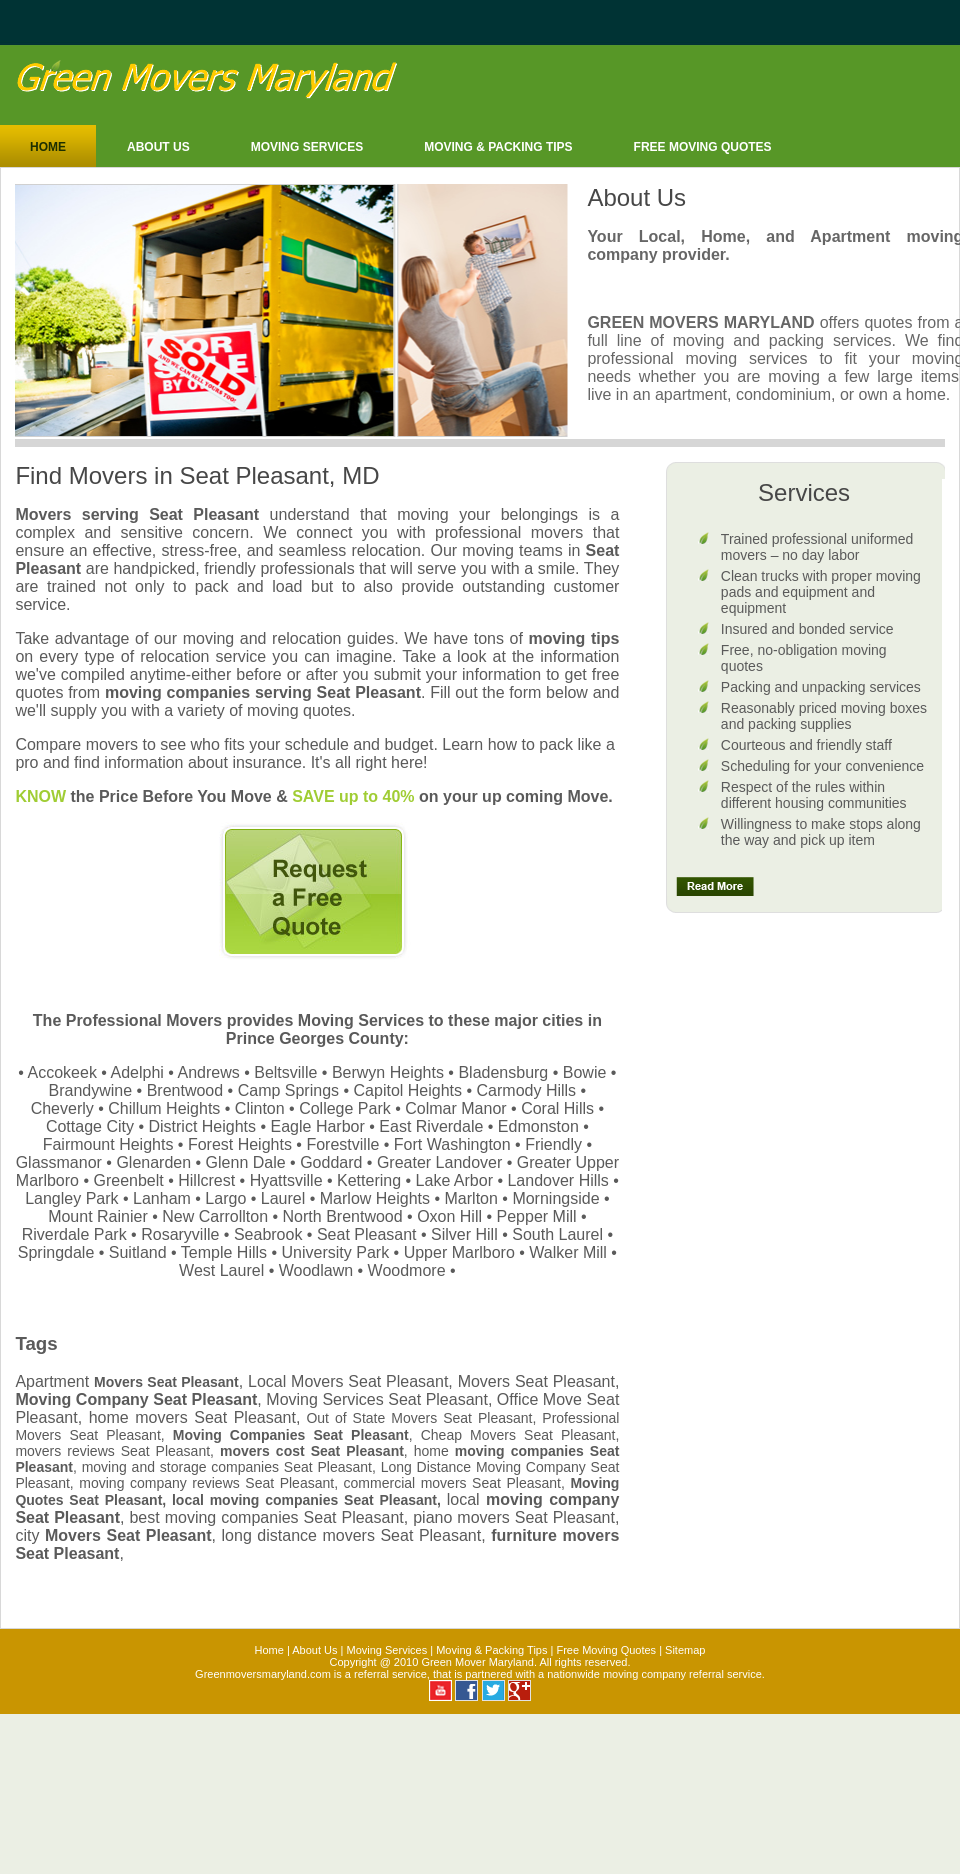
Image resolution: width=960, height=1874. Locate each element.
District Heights (202, 1126)
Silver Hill (464, 1234)
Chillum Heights (164, 1108)
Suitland (138, 1252)
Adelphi (137, 1072)
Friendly (553, 1144)
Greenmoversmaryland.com (263, 1674)
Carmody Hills (527, 1090)
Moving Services (307, 147)
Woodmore (407, 1270)
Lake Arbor (454, 1180)
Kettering (369, 1180)
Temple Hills (224, 1252)
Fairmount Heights (108, 1144)
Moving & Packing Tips (498, 147)
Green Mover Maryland (477, 1662)
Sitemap (685, 1650)
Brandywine (91, 1090)
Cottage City (90, 1126)
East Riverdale (431, 1126)
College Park (345, 1108)
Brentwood (185, 1090)
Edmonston (538, 1126)
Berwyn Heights (388, 1072)
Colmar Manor (455, 1108)
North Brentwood (343, 1216)
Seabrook (268, 1234)
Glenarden (153, 1162)
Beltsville (285, 1072)
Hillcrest (206, 1180)
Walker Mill (568, 1252)
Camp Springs (288, 1090)
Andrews (208, 1072)
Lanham (162, 1198)
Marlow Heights (375, 1198)
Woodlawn (316, 1270)
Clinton (260, 1108)
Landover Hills (557, 1180)
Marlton (471, 1198)
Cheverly (62, 1108)
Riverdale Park (74, 1234)
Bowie (585, 1072)
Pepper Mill (537, 1216)
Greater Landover (439, 1162)
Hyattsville (286, 1180)
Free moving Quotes (703, 147)
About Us (158, 147)
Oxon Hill (449, 1216)
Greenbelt (128, 1180)
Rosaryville (180, 1234)
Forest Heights (240, 1144)
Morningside (555, 1198)
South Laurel (557, 1234)
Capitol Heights (408, 1090)
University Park (336, 1252)
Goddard (331, 1162)
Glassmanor (59, 1162)
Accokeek (62, 1072)
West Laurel (221, 1270)
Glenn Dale (246, 1162)
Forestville (342, 1144)
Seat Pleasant (367, 1234)
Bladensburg (503, 1072)
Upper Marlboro (459, 1252)
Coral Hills (557, 1108)
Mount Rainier (98, 1216)
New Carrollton (215, 1216)
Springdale (56, 1252)
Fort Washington (452, 1144)
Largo (225, 1198)
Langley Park (71, 1198)
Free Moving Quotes (606, 1650)
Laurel (283, 1198)
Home (48, 147)
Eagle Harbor (318, 1126)
